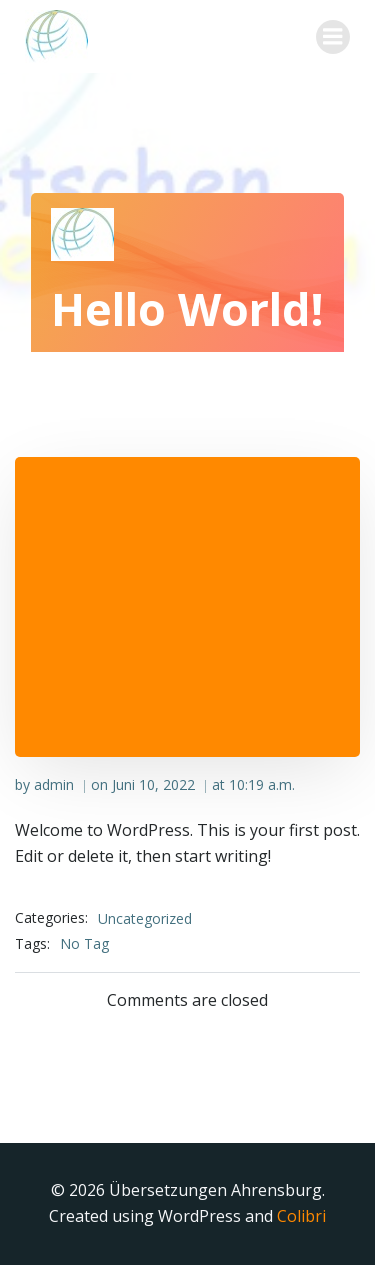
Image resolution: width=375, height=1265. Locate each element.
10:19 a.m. (262, 784)
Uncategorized (145, 918)
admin (54, 784)
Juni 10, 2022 (153, 784)
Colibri (301, 1216)
